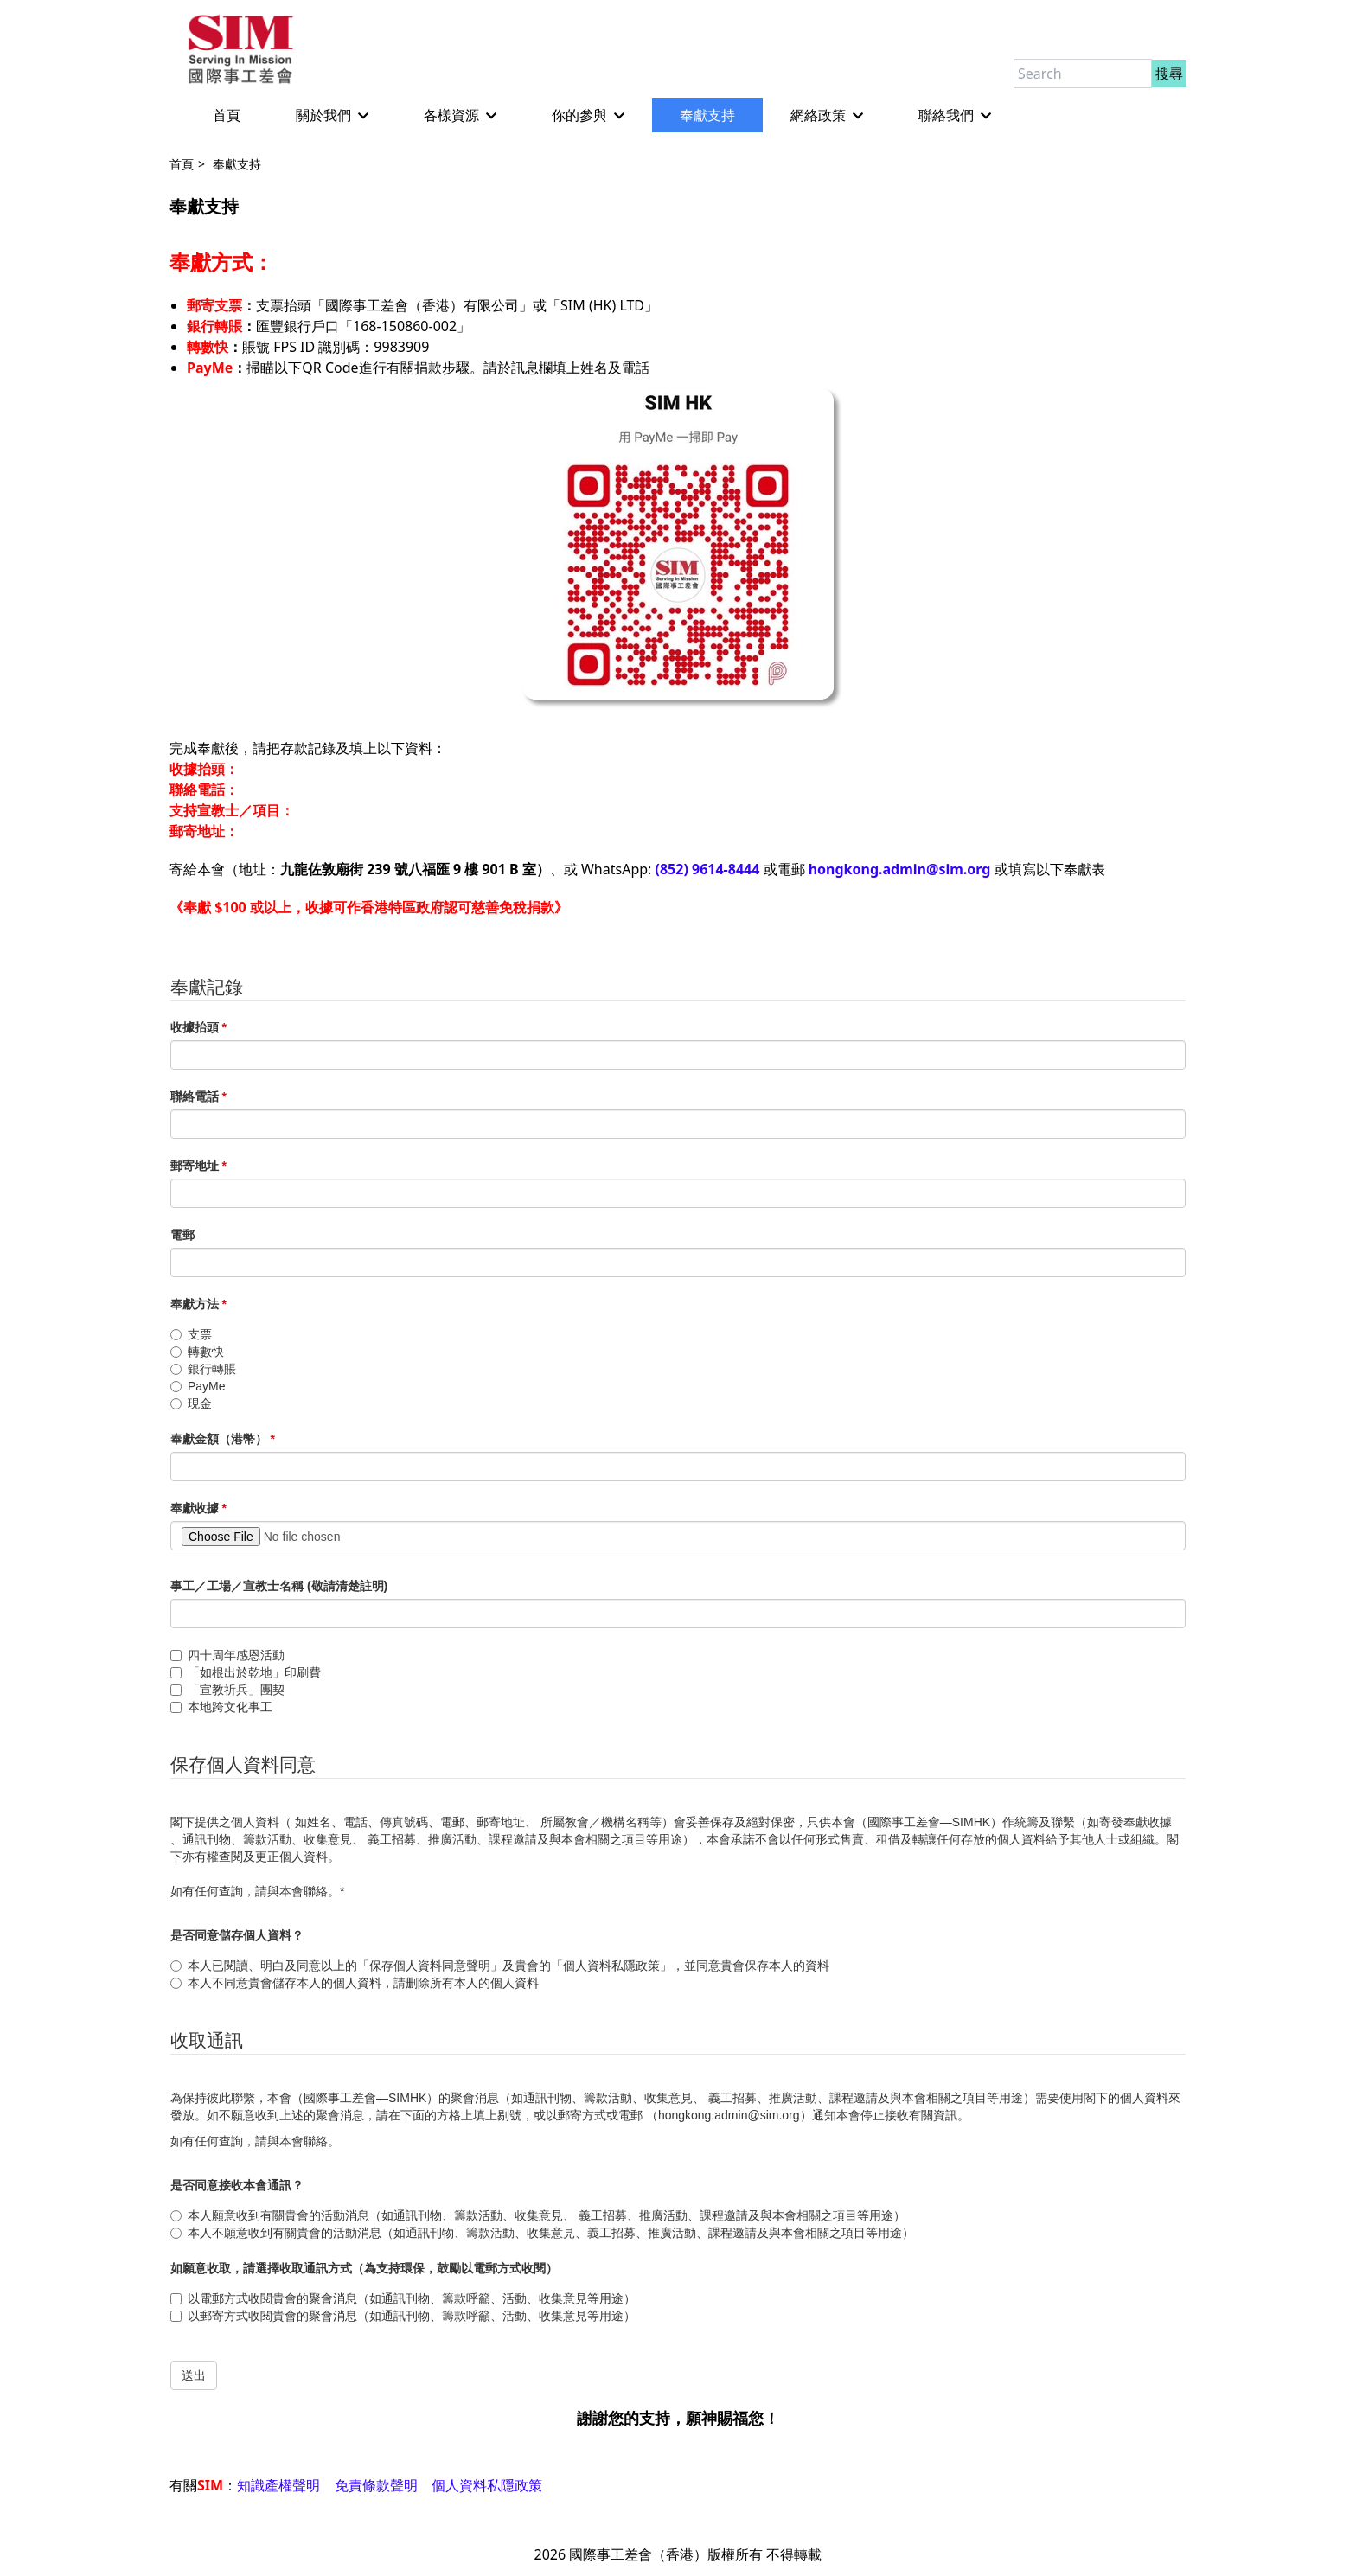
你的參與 (572, 115)
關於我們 (316, 115)
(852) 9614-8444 (708, 869)
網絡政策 (811, 115)
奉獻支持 (692, 115)
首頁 (211, 115)
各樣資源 (444, 115)
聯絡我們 (939, 115)
